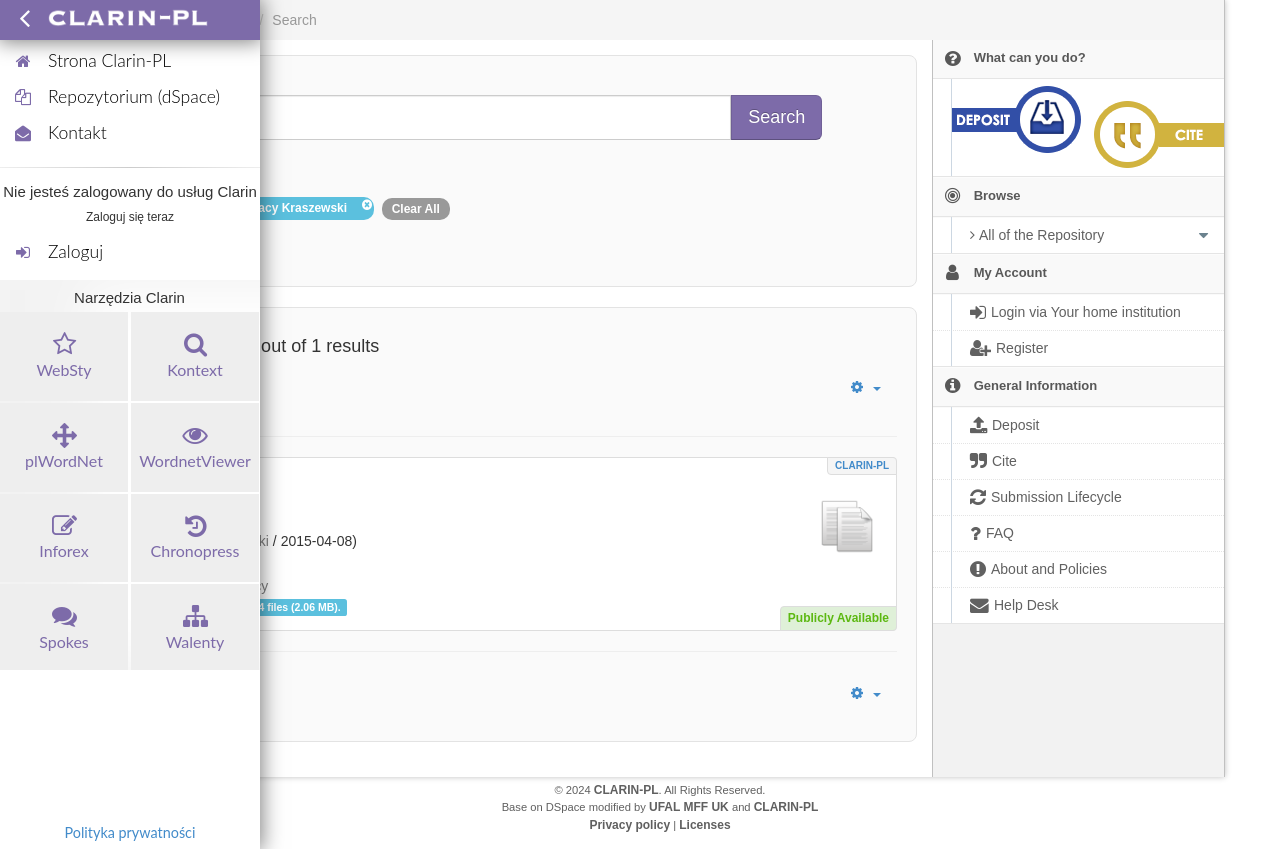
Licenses (704, 825)
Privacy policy (629, 825)
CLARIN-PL (862, 465)
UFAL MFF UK (689, 807)
